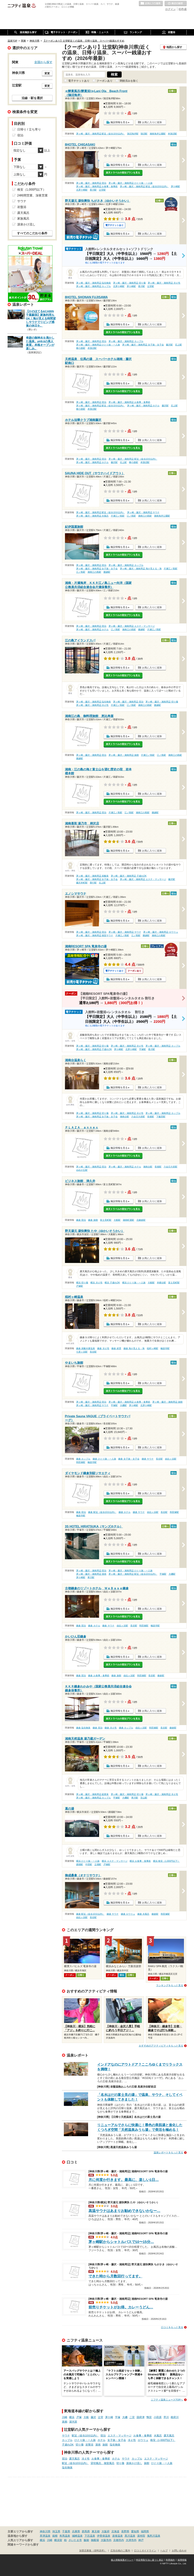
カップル (67, 2440)
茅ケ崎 (109, 2417)
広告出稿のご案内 (120, 2550)
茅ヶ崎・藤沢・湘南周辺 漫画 (91, 1574)
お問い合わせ (179, 2550)
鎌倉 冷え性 (103, 1348)
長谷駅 (93, 1351)
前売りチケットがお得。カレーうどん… (120, 2307)
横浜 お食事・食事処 (140, 1861)
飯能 (86, 2540)
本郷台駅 (161, 1282)
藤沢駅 (169, 344)
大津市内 (131, 2540)
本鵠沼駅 (172, 133)
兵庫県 (76, 2531)
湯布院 (141, 2535)
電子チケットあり (78, 80)
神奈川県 (45, 2531)
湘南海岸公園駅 (158, 133)
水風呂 (158, 2435)
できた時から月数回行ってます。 (115, 2276)
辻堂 (100, 2417)
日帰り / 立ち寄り (29, 129)
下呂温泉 (89, 2535)
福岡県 (145, 2531)
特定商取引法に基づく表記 (149, 2560)
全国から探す (43, 62)
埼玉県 (56, 2531)
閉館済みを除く (129, 80)
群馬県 (86, 2531)
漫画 (98, 2444)
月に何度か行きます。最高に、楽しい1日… (123, 2180)
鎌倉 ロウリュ (128, 1914)
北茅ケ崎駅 (82, 190)
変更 (47, 73)
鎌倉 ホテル (125, 1512)
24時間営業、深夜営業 (32, 195)
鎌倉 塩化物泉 (83, 1727)
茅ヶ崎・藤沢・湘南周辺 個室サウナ (94, 935)
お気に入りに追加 (152, 122)
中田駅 (88, 1864)
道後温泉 (117, 2535)
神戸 (141, 2540)
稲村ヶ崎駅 (152, 1348)
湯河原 (73, 2421)
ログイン (170, 9)
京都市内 (118, 2540)
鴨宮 (149, 2417)
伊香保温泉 (103, 2535)
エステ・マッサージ (119, 2435)
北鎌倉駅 (141, 1220)
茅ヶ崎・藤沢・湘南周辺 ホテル (143, 405)
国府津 (141, 2417)
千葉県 (66, 2531)
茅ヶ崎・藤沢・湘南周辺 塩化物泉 (93, 283)
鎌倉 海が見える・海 (134, 1348)
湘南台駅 (124, 1116)
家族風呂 (23, 218)
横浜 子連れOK (112, 1282)
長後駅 (150, 1116)
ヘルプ (164, 2550)
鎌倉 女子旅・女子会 (128, 1459)
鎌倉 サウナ (148, 1459)
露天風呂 (169, 2435)
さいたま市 (75, 2540)
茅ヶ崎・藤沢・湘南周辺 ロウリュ (160, 932)
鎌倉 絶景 (116, 1348)
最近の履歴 (176, 3)
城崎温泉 (77, 2535)
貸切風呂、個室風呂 (102, 2463)
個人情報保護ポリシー (122, 2560)
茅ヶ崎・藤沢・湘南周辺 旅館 (124, 755)
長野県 (125, 2531)
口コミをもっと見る (172, 2327)
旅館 (105, 2444)
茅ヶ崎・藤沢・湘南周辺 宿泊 (91, 183)
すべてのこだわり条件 (32, 233)
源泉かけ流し (134, 2463)
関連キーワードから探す (23, 2544)
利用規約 (170, 2560)
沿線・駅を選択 (32, 98)
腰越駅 (106, 572)
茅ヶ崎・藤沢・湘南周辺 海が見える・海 (140, 568)
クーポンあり (105, 80)
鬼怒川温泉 (153, 2535)
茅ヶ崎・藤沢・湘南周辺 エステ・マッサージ (132, 626)
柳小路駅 (80, 348)
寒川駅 (91, 1577)
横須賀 (58, 2540)
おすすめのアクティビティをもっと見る (161, 2045)
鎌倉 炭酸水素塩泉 (85, 1348)
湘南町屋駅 (128, 1220)
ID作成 (183, 9)
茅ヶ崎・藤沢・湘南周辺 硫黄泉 (92, 1794)
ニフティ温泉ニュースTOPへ (167, 2399)
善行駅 (93, 882)
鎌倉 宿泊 (81, 1220)
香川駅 (93, 190)
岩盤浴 (89, 2444)
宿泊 (103, 2435)
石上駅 (178, 344)
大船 (86, 2417)
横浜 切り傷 (82, 1282)
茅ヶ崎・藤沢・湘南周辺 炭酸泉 (92, 876)
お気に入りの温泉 (151, 3)
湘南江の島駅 (145, 516)
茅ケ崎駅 (175, 186)
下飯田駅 (160, 1116)
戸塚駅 (79, 1286)
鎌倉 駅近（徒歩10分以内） (102, 1512)
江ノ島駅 (131, 516)
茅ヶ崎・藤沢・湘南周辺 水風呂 (92, 516)
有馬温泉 (64, 2535)
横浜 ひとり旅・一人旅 (134, 1282)
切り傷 (80, 2444)
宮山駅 (143, 1797)
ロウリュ (143, 2440)
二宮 (132, 2417)
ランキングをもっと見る (169, 1985)
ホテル (102, 2440)
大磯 (125, 2417)
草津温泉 (45, 2535)
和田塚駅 (80, 1462)
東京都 (96, 2531)
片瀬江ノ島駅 (117, 516)
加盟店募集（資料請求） (92, 2550)
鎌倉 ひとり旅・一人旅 (104, 1459)
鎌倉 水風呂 (143, 1914)
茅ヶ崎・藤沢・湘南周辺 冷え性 (164, 283)
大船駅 (117, 1220)
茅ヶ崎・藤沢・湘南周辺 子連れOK (128, 876)
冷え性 (132, 2440)
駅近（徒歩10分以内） (85, 2435)
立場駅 (97, 1864)
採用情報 (182, 2560)
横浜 (71, 2417)
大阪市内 (106, 2540)
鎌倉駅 (160, 1675)
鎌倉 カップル (83, 1459)
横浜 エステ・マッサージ (114, 1861)
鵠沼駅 (144, 133)
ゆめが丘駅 (82, 1170)
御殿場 (95, 2540)
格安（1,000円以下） (162, 2440)
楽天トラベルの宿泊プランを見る (123, 172)
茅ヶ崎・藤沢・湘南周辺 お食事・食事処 (97, 186)
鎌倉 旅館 (93, 1220)
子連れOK (68, 2444)
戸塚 (79, 2417)
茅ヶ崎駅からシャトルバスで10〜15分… (121, 2242)
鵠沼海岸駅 (132, 133)
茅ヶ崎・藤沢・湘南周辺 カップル (93, 286)
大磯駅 (123, 1405)
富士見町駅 (105, 1220)
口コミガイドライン (145, 2550)
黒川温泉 (130, 2535)
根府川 (175, 2417)
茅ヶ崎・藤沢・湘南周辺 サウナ (143, 512)
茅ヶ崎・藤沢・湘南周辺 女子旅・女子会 (143, 344)
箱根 (55, 2535)
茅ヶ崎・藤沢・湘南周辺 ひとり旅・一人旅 (130, 183)
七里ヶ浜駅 (82, 1351)
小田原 (158, 2417)
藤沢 (93, 2417)
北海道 (115, 2531)
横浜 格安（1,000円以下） (166, 1861)
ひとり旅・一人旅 (85, 2440)
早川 (166, 2417)
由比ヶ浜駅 (170, 1459)
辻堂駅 (102, 190)
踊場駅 (79, 1864)
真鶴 (64, 2421)
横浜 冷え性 (96, 1282)
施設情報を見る (119, 122)
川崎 (64, 2417)
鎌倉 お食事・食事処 (98, 1675)
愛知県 (135, 2531)
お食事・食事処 (142, 2435)
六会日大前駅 (138, 1116)
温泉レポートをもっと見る (168, 2152)
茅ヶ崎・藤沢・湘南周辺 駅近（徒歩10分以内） (100, 133)
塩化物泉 (115, 2444)
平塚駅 (142, 1049)
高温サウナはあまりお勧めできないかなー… (124, 2211)
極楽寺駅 (165, 1348)
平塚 (117, 2417)
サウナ (66, 2435)
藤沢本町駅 (82, 882)
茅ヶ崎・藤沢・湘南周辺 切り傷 (129, 283)
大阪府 (106, 2531)
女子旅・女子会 (116, 2440)
